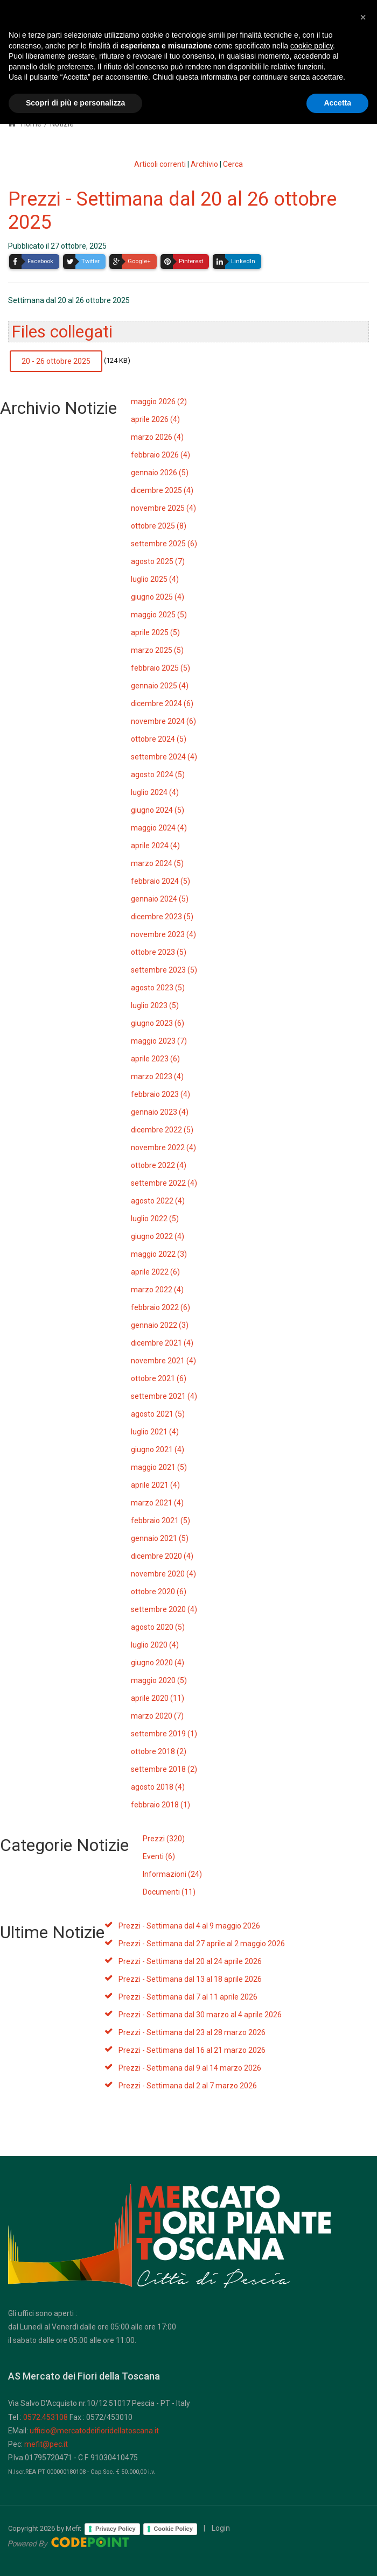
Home (24, 123)
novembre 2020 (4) (163, 1573)
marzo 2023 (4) (157, 1076)
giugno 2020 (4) (157, 1662)
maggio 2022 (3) (159, 1254)
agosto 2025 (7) (158, 561)
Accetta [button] (337, 2555)
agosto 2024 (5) (158, 774)
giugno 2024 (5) (157, 810)
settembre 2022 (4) (164, 1183)
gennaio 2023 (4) (159, 1112)
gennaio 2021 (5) (159, 1538)
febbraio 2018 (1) (160, 1804)
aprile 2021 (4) (155, 1485)
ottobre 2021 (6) (158, 1378)
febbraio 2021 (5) (160, 1520)
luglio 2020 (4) (155, 1645)
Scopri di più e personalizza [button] (75, 2555)
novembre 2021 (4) (163, 1360)
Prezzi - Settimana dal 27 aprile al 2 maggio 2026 (201, 1943)
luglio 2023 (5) (155, 1005)
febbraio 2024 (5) (160, 881)
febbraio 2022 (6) (160, 1307)
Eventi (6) (159, 1856)
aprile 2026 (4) (155, 419)
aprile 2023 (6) (155, 1058)
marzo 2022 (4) (157, 1289)
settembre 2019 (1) (164, 1733)
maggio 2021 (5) (159, 1467)
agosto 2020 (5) (158, 1627)
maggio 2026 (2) (159, 401)
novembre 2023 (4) (163, 934)
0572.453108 (45, 2417)
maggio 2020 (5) (159, 1680)
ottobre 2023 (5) (158, 952)
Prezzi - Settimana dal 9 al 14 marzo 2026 (189, 2068)
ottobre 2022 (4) (158, 1165)
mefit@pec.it (46, 2444)
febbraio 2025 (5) (160, 668)
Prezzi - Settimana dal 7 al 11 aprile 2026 (187, 1997)
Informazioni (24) (172, 1874)
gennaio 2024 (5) (159, 899)
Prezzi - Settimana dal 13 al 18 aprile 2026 (190, 1979)
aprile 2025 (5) (155, 632)
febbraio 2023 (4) (160, 1094)
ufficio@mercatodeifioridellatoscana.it (94, 2430)
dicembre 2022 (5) (162, 1129)
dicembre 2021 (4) (162, 1343)
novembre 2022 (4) (163, 1147)
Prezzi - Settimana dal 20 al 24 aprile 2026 (190, 1961)
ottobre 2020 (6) (158, 1591)
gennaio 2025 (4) (159, 685)
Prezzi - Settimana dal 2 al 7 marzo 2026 (187, 2085)
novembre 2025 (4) (163, 508)
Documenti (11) (169, 1892)
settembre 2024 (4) (164, 756)
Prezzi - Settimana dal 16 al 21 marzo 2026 (192, 2050)
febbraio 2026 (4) (160, 455)
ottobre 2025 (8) (158, 526)
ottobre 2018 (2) (158, 1751)
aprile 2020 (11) (157, 1698)
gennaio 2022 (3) (159, 1325)
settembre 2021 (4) (164, 1396)
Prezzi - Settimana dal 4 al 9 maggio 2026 (189, 1926)
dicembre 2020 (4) (162, 1556)
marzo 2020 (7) (157, 1716)
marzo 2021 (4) (157, 1502)
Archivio (204, 164)
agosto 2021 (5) (158, 1414)
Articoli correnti (160, 164)
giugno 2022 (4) (157, 1236)
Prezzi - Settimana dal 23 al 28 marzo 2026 (192, 2032)
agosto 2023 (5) (158, 987)
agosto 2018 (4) (158, 1787)
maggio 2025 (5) (159, 614)
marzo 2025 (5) (157, 650)
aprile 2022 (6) (155, 1272)
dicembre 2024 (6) (162, 703)
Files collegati (62, 331)
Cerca (233, 164)
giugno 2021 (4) (157, 1449)
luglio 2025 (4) (155, 579)
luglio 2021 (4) (155, 1431)
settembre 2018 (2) (164, 1769)
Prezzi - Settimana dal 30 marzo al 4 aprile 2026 (200, 2014)
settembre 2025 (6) (164, 543)
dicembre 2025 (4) (162, 490)
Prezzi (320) (164, 1838)
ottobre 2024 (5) (158, 739)
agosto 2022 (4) (158, 1200)
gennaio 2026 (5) (159, 472)
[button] (363, 2469)
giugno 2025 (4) (157, 597)
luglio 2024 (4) (155, 792)
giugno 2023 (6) (157, 1023)
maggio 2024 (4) (159, 828)
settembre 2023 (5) (164, 970)
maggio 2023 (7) (159, 1041)
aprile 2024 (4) (155, 845)
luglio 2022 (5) (155, 1218)
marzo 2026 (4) (157, 437)
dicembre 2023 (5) (162, 916)
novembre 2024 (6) (163, 721)
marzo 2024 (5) (157, 863)
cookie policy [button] (311, 2498)
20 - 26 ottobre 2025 (56, 360)
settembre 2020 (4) (164, 1609)
